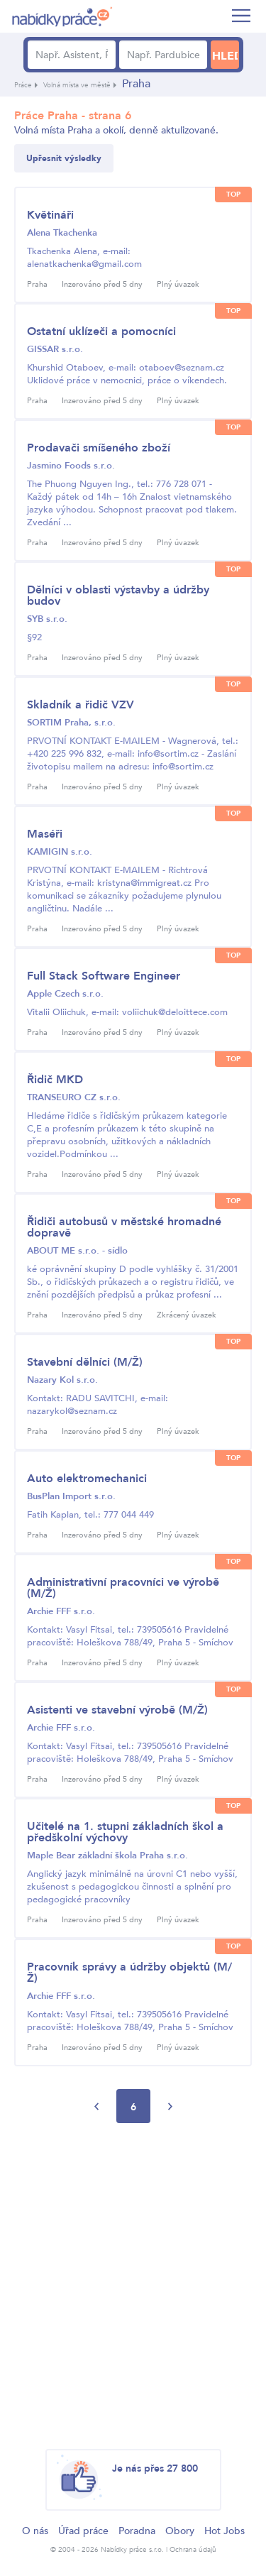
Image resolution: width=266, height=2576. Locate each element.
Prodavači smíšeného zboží (98, 448)
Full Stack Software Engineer (103, 976)
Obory (179, 2531)
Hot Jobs (224, 2531)
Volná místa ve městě (77, 85)
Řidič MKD (55, 1079)
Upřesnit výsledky (63, 158)
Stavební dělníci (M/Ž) (85, 1362)
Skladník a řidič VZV (80, 705)
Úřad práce (83, 2531)
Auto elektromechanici (87, 1478)
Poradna (136, 2531)
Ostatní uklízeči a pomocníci (101, 331)
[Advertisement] (133, 2287)
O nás (35, 2531)
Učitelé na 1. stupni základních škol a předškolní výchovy (125, 1832)
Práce (23, 85)
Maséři (44, 834)
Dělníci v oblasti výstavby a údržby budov (118, 595)
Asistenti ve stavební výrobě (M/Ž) (117, 1710)
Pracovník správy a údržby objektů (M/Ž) (129, 1972)
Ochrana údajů (193, 2550)
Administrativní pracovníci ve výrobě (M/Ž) (123, 1587)
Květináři (50, 215)
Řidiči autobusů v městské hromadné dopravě (124, 1227)
